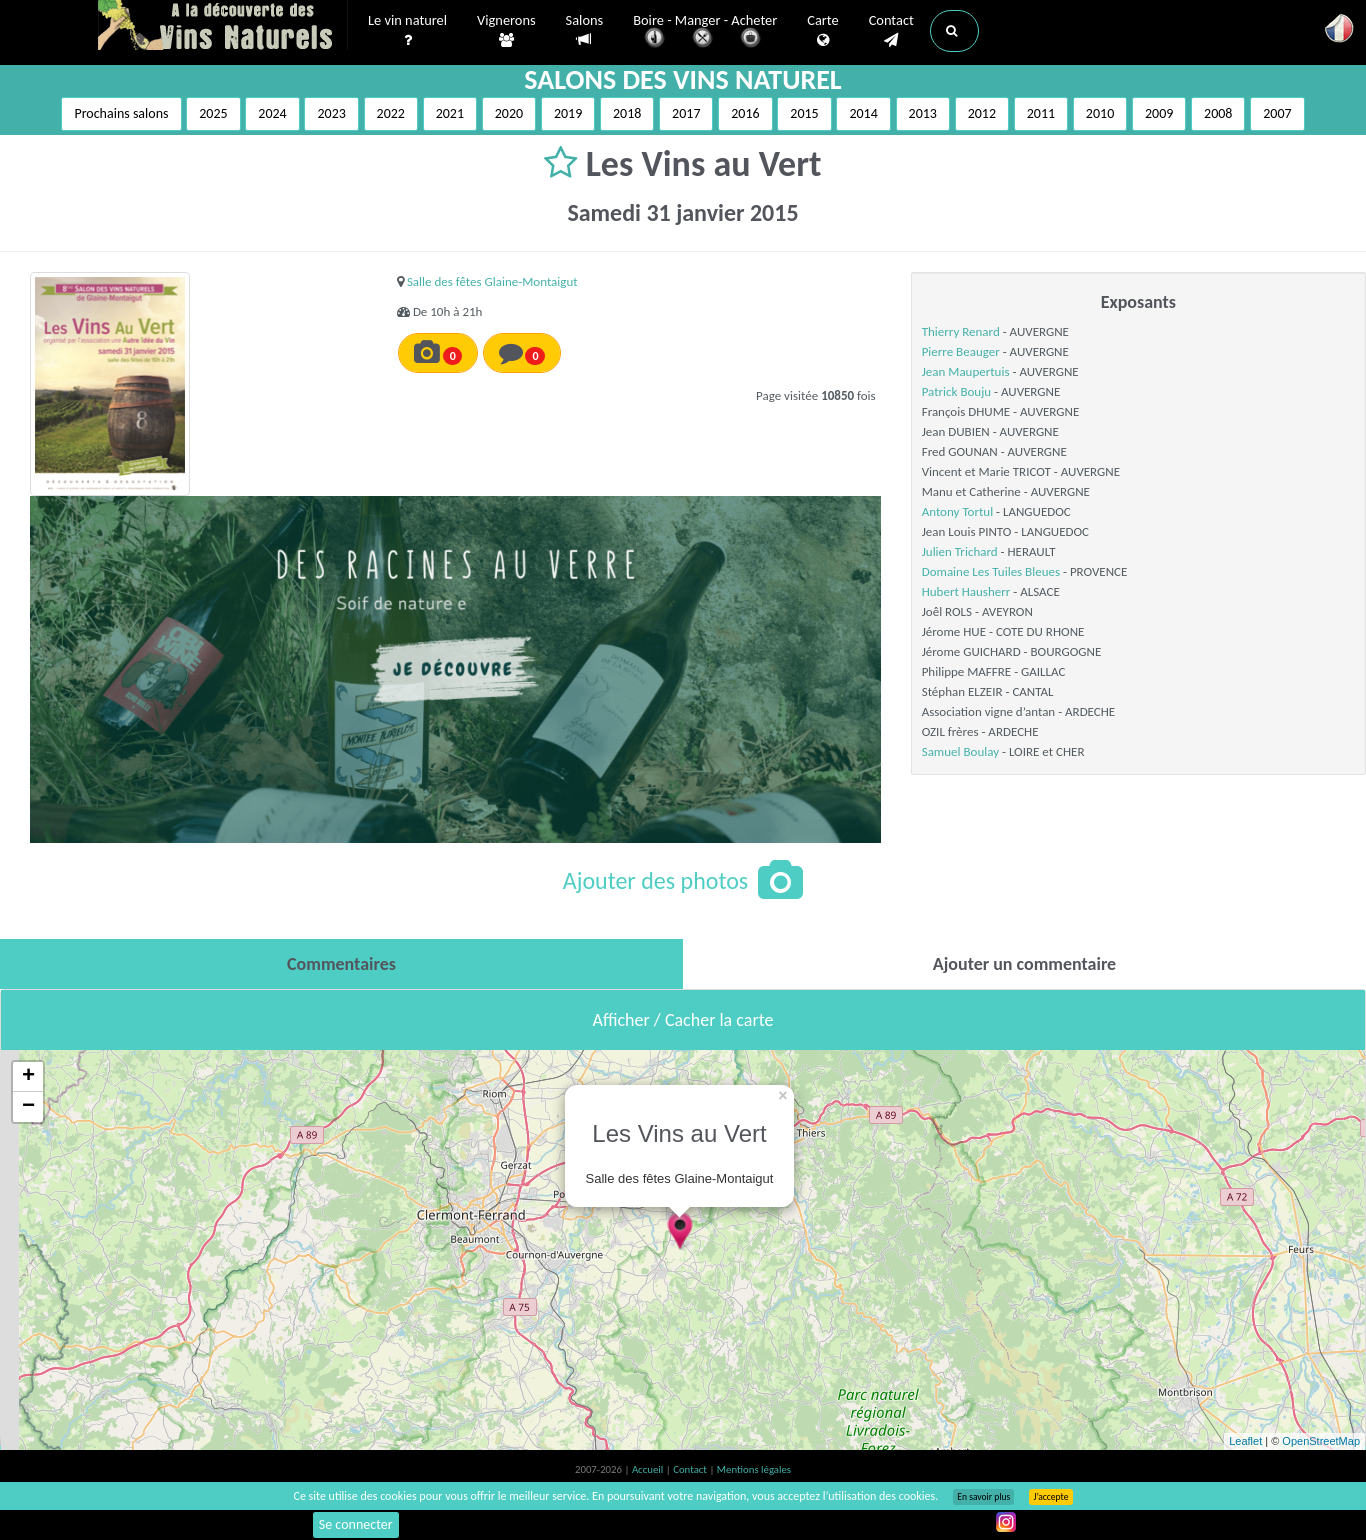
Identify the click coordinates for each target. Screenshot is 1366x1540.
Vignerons (506, 31)
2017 (686, 113)
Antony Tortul (957, 511)
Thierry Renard (961, 331)
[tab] (341, 964)
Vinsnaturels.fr (223, 27)
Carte (822, 31)
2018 (627, 113)
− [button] (28, 1107)
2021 (450, 113)
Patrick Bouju (956, 391)
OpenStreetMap (1321, 1441)
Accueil (649, 1469)
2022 (391, 113)
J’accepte (1050, 1497)
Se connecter (356, 1524)
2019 (568, 113)
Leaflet (1245, 1441)
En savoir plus (983, 1497)
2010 (1100, 113)
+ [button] (28, 1077)
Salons (585, 30)
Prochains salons (121, 113)
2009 (1159, 113)
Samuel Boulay (960, 751)
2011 (1041, 113)
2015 (804, 113)
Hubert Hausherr (966, 591)
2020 (509, 113)
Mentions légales (754, 1469)
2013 (923, 113)
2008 (1218, 113)
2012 (982, 113)
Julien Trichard (960, 551)
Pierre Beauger (961, 351)
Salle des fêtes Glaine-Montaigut (492, 281)
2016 (745, 113)
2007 (1277, 113)
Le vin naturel (407, 31)
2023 (331, 113)
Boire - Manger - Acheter (705, 32)
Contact (891, 31)
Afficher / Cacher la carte (683, 1020)
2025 (213, 113)
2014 (863, 113)
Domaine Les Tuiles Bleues (991, 571)
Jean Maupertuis (966, 371)
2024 (272, 113)
